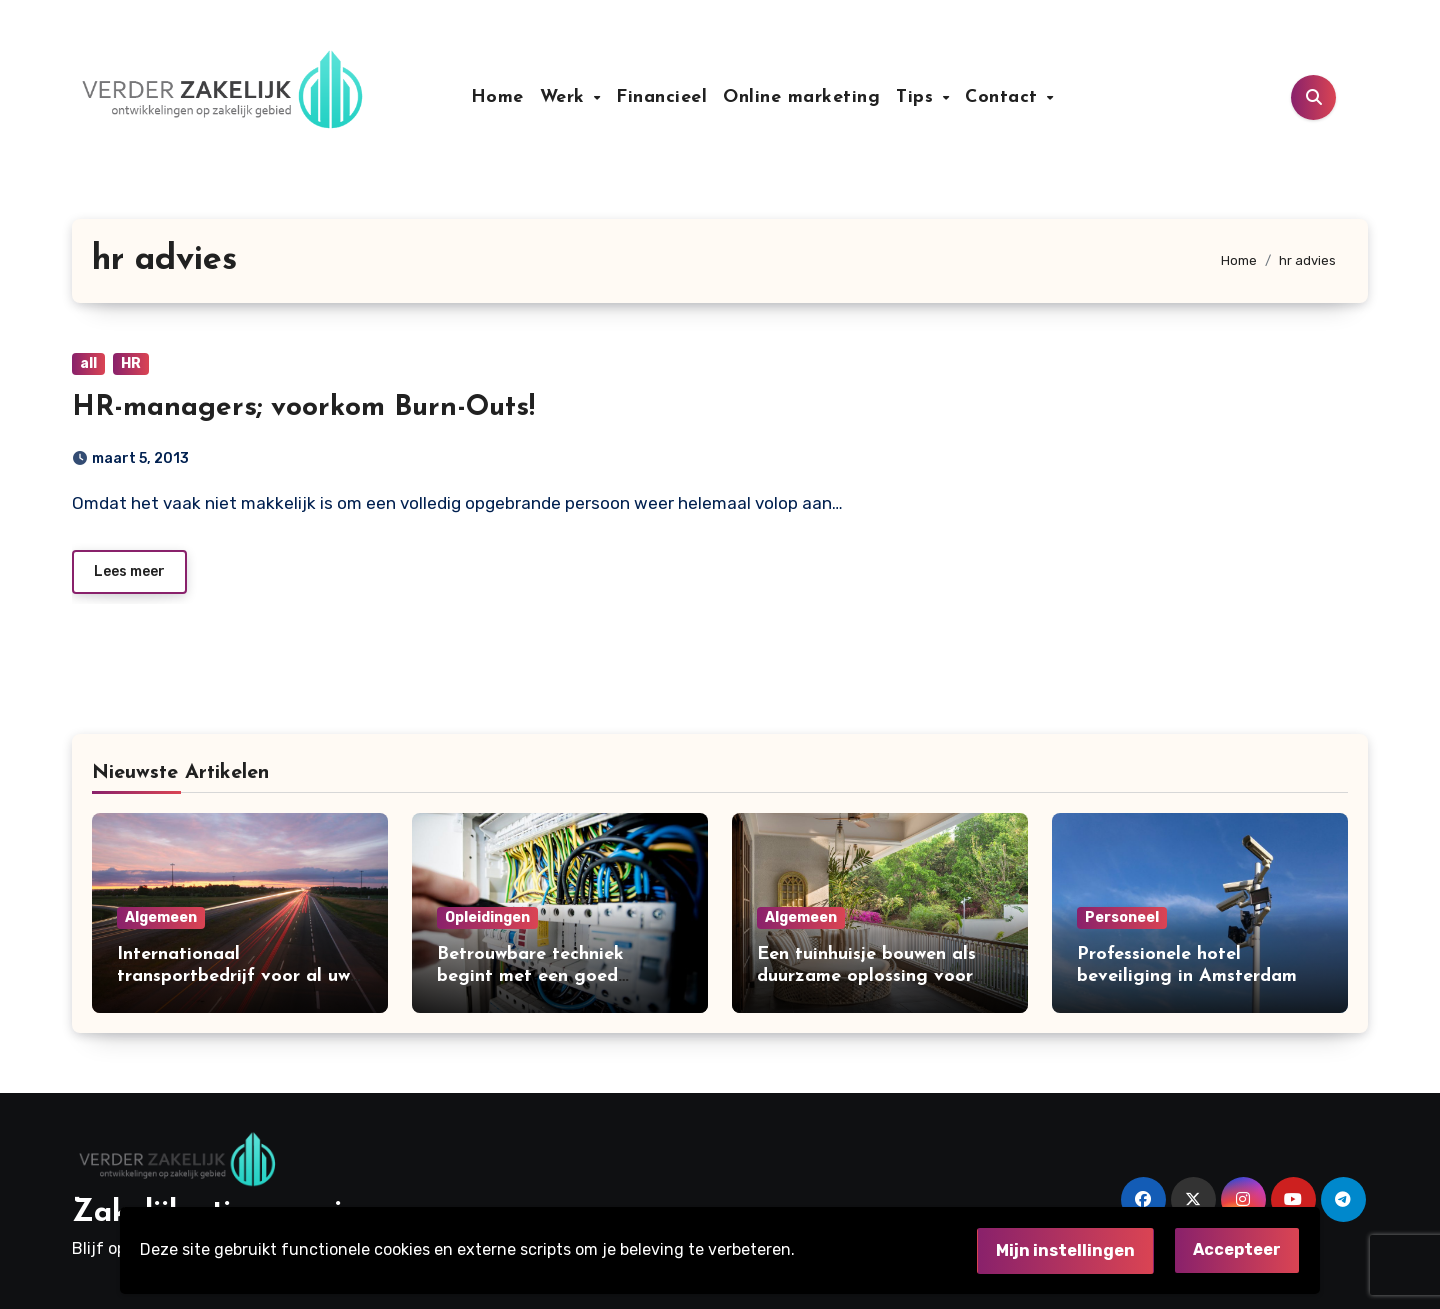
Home (497, 97)
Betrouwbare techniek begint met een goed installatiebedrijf (530, 976)
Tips (918, 97)
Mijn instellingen (1065, 1250)
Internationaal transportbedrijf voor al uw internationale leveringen (233, 976)
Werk (566, 97)
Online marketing (801, 97)
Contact (1004, 97)
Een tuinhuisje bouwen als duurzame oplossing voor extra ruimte (866, 976)
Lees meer (129, 571)
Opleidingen (487, 917)
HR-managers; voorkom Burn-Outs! (303, 408)
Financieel (661, 97)
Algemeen (161, 917)
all (88, 363)
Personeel (1122, 917)
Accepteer (1237, 1249)
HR (131, 363)
